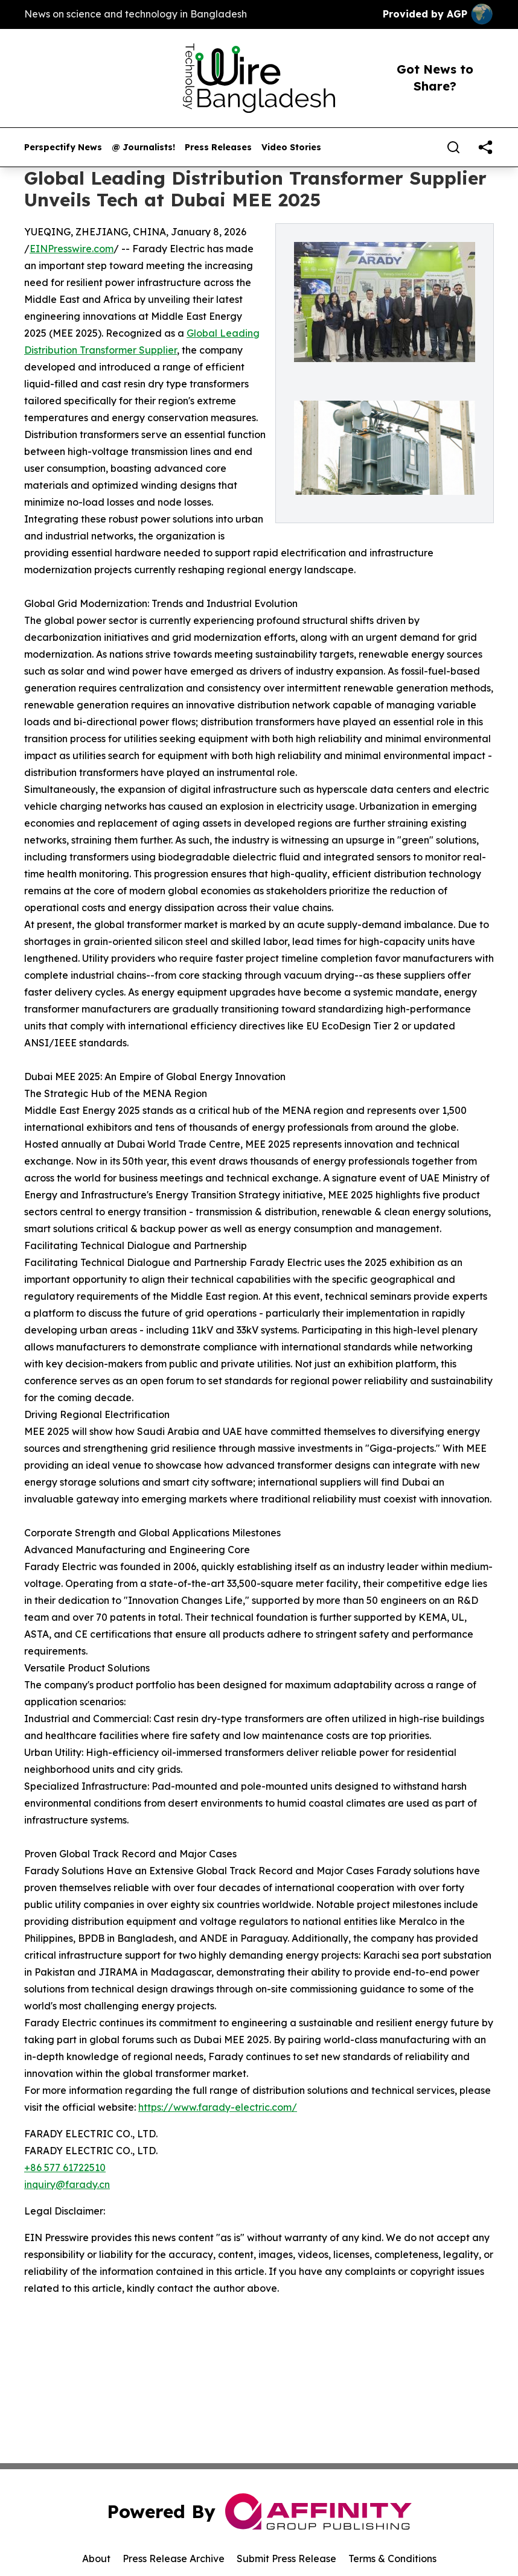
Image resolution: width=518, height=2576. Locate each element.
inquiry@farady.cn (67, 2184)
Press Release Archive (174, 2558)
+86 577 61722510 (65, 2167)
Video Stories (291, 147)
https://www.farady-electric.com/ (217, 2107)
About (96, 2558)
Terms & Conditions (392, 2558)
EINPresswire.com (72, 249)
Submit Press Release (286, 2558)
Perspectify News (63, 147)
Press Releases (218, 147)
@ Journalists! (143, 147)
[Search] (453, 147)
